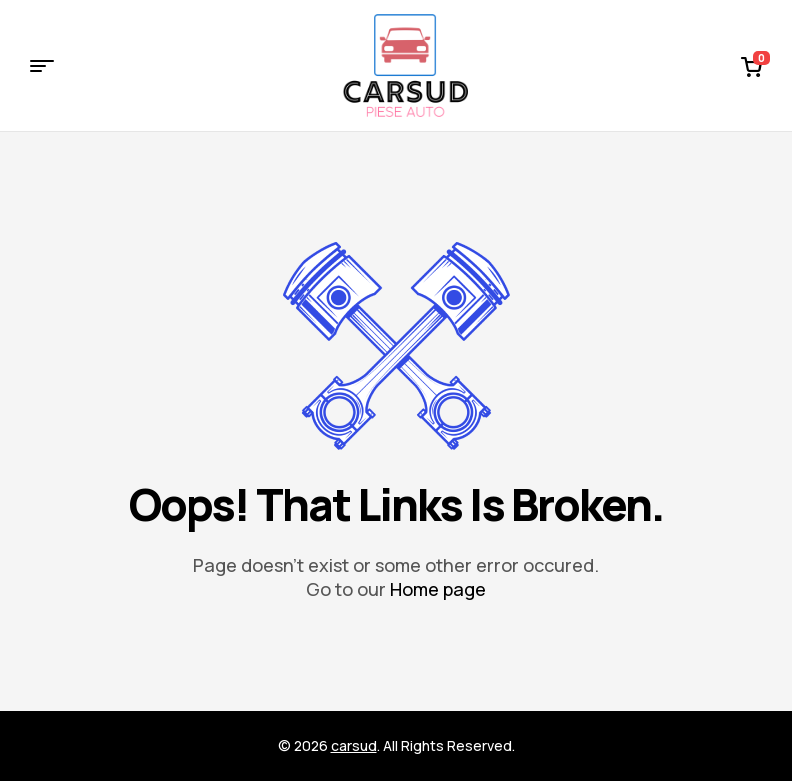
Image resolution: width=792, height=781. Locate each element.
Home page (438, 589)
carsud (354, 745)
